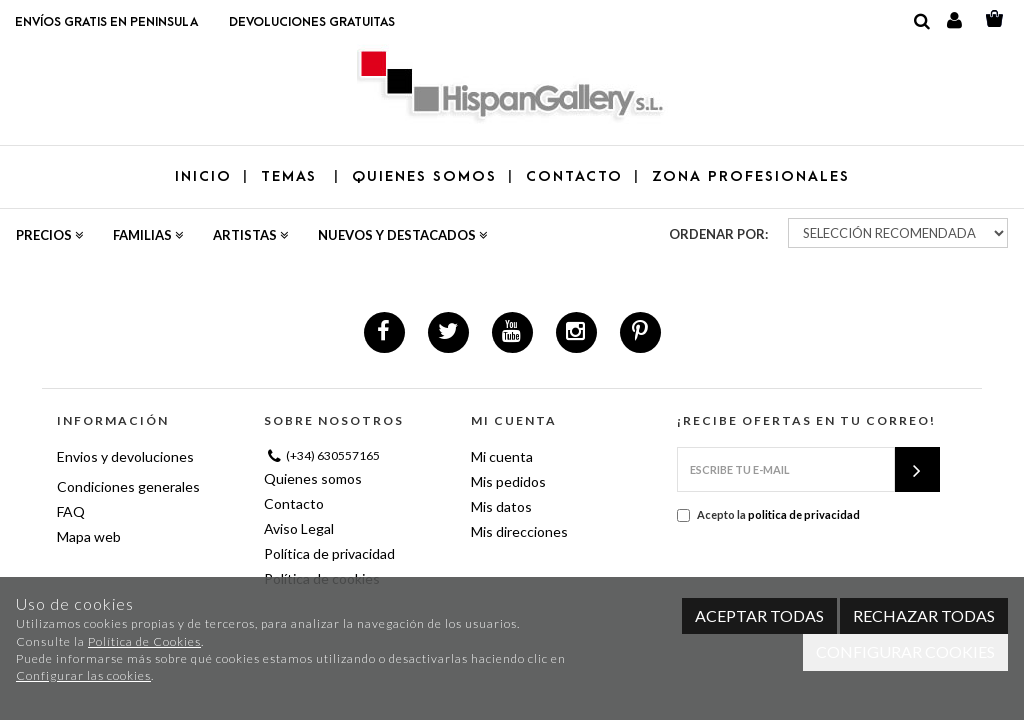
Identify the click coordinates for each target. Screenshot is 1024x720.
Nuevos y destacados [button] (402, 235)
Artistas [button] (250, 235)
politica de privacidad (804, 514)
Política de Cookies (144, 641)
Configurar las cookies (83, 675)
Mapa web (89, 536)
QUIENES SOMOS (424, 176)
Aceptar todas (759, 615)
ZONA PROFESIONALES (751, 176)
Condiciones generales (128, 486)
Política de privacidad (329, 553)
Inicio (203, 176)
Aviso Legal (299, 528)
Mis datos (501, 506)
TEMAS (292, 176)
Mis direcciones (519, 531)
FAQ (71, 511)
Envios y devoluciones (125, 456)
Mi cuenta (502, 456)
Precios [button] (49, 235)
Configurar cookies (905, 651)
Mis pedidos (508, 481)
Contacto (294, 503)
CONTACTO (574, 176)
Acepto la (768, 515)
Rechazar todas (924, 615)
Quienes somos (313, 478)
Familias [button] (148, 235)
